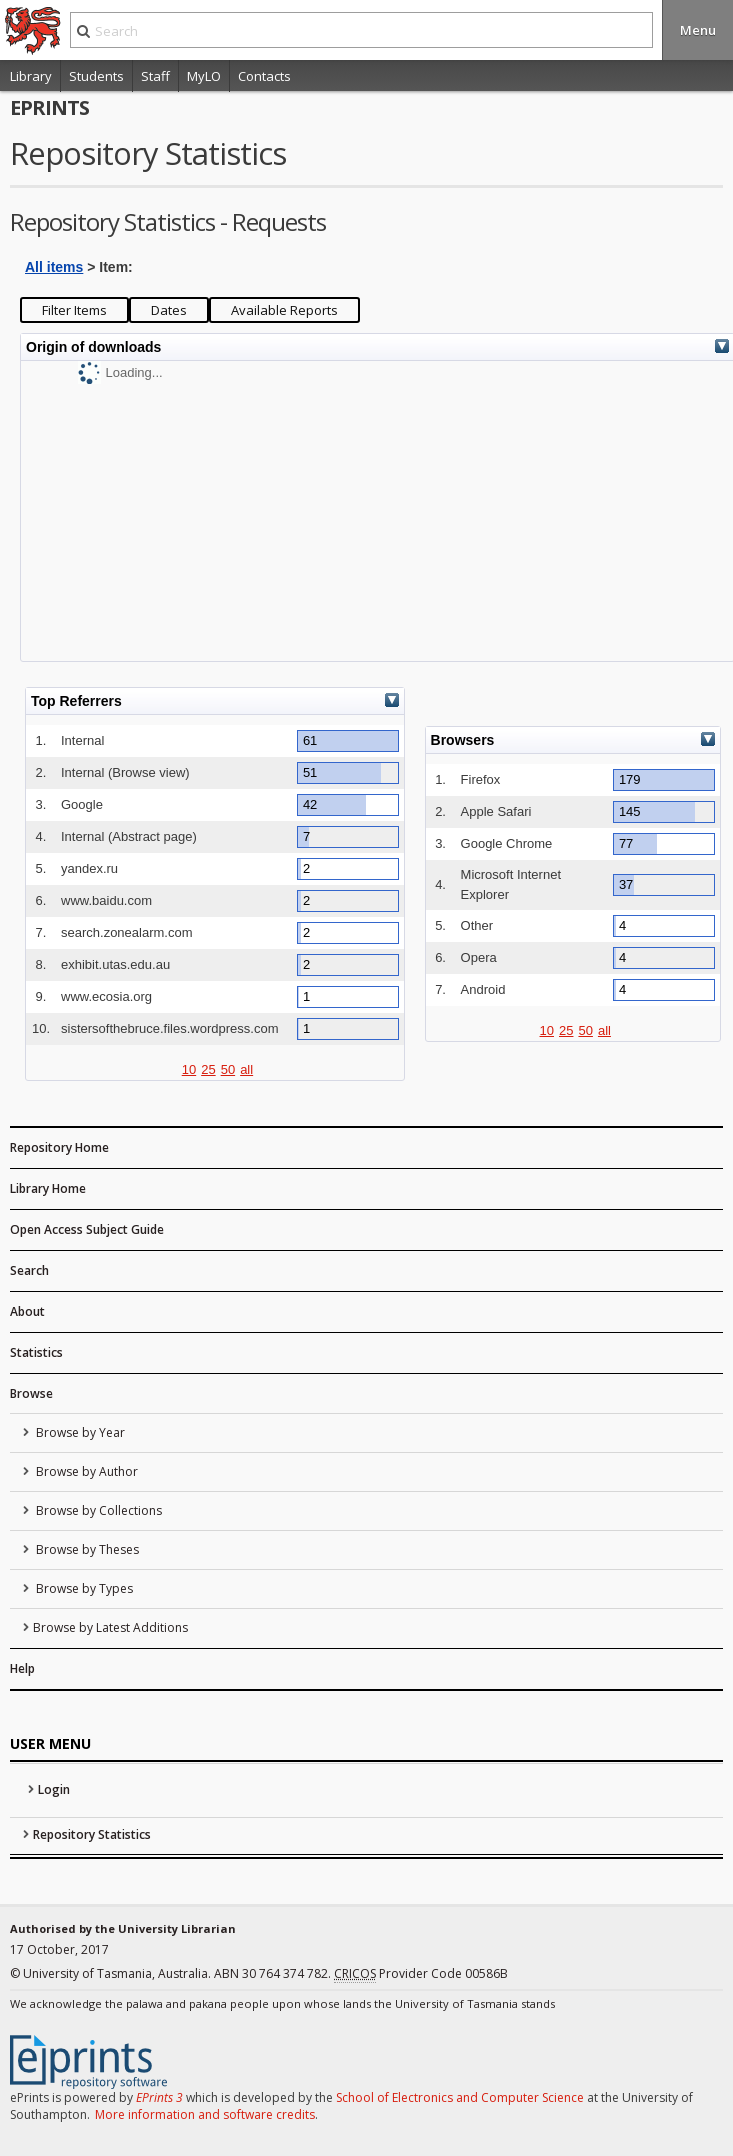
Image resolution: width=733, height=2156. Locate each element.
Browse (31, 1393)
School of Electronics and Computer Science (460, 2097)
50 (228, 1069)
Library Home (48, 1188)
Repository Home (59, 1147)
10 (189, 1069)
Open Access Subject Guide (87, 1229)
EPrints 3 (159, 2097)
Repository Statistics (92, 1834)
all (246, 1069)
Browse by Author (85, 1471)
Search (29, 1270)
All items (54, 267)
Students (96, 76)
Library (31, 76)
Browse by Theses (86, 1549)
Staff (155, 76)
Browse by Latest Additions (110, 1627)
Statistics (36, 1352)
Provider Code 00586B (421, 1974)
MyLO (204, 76)
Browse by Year (79, 1432)
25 (208, 1069)
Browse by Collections (97, 1510)
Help (22, 1668)
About (27, 1311)
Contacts (264, 76)
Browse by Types (83, 1588)
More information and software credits (205, 2114)
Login (54, 1789)
